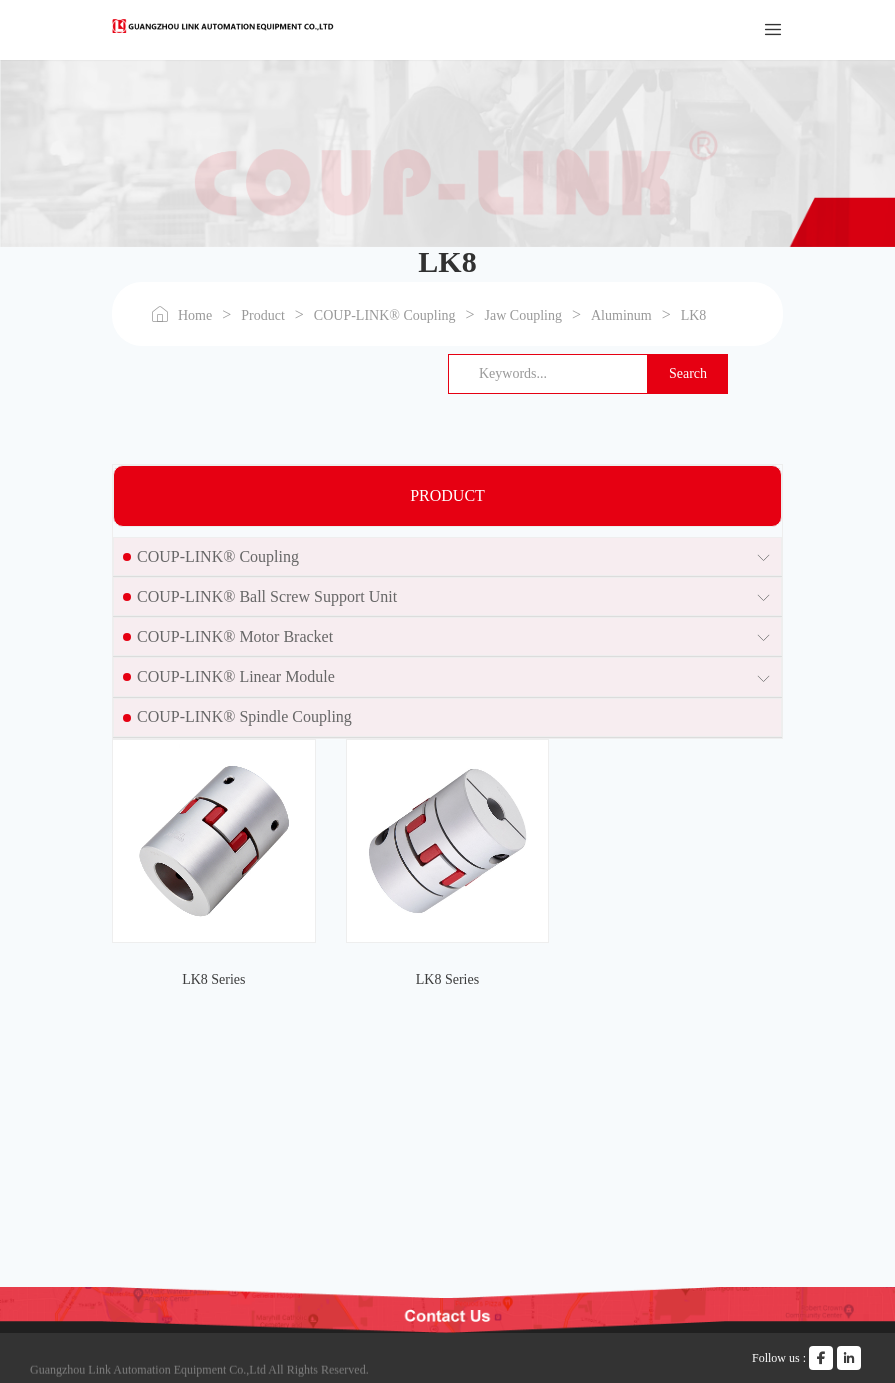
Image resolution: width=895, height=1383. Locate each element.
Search (688, 373)
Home (195, 315)
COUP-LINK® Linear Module (236, 676)
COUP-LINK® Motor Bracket (235, 636)
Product (263, 315)
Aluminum (621, 315)
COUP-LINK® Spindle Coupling (244, 716)
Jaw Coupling (523, 315)
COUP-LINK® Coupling (385, 315)
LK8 (694, 315)
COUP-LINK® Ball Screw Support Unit (267, 596)
